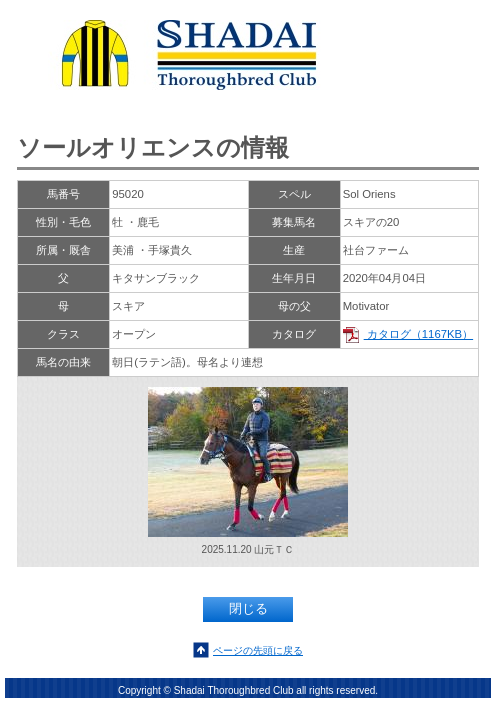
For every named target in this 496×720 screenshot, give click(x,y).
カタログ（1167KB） (408, 334)
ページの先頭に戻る (258, 650)
